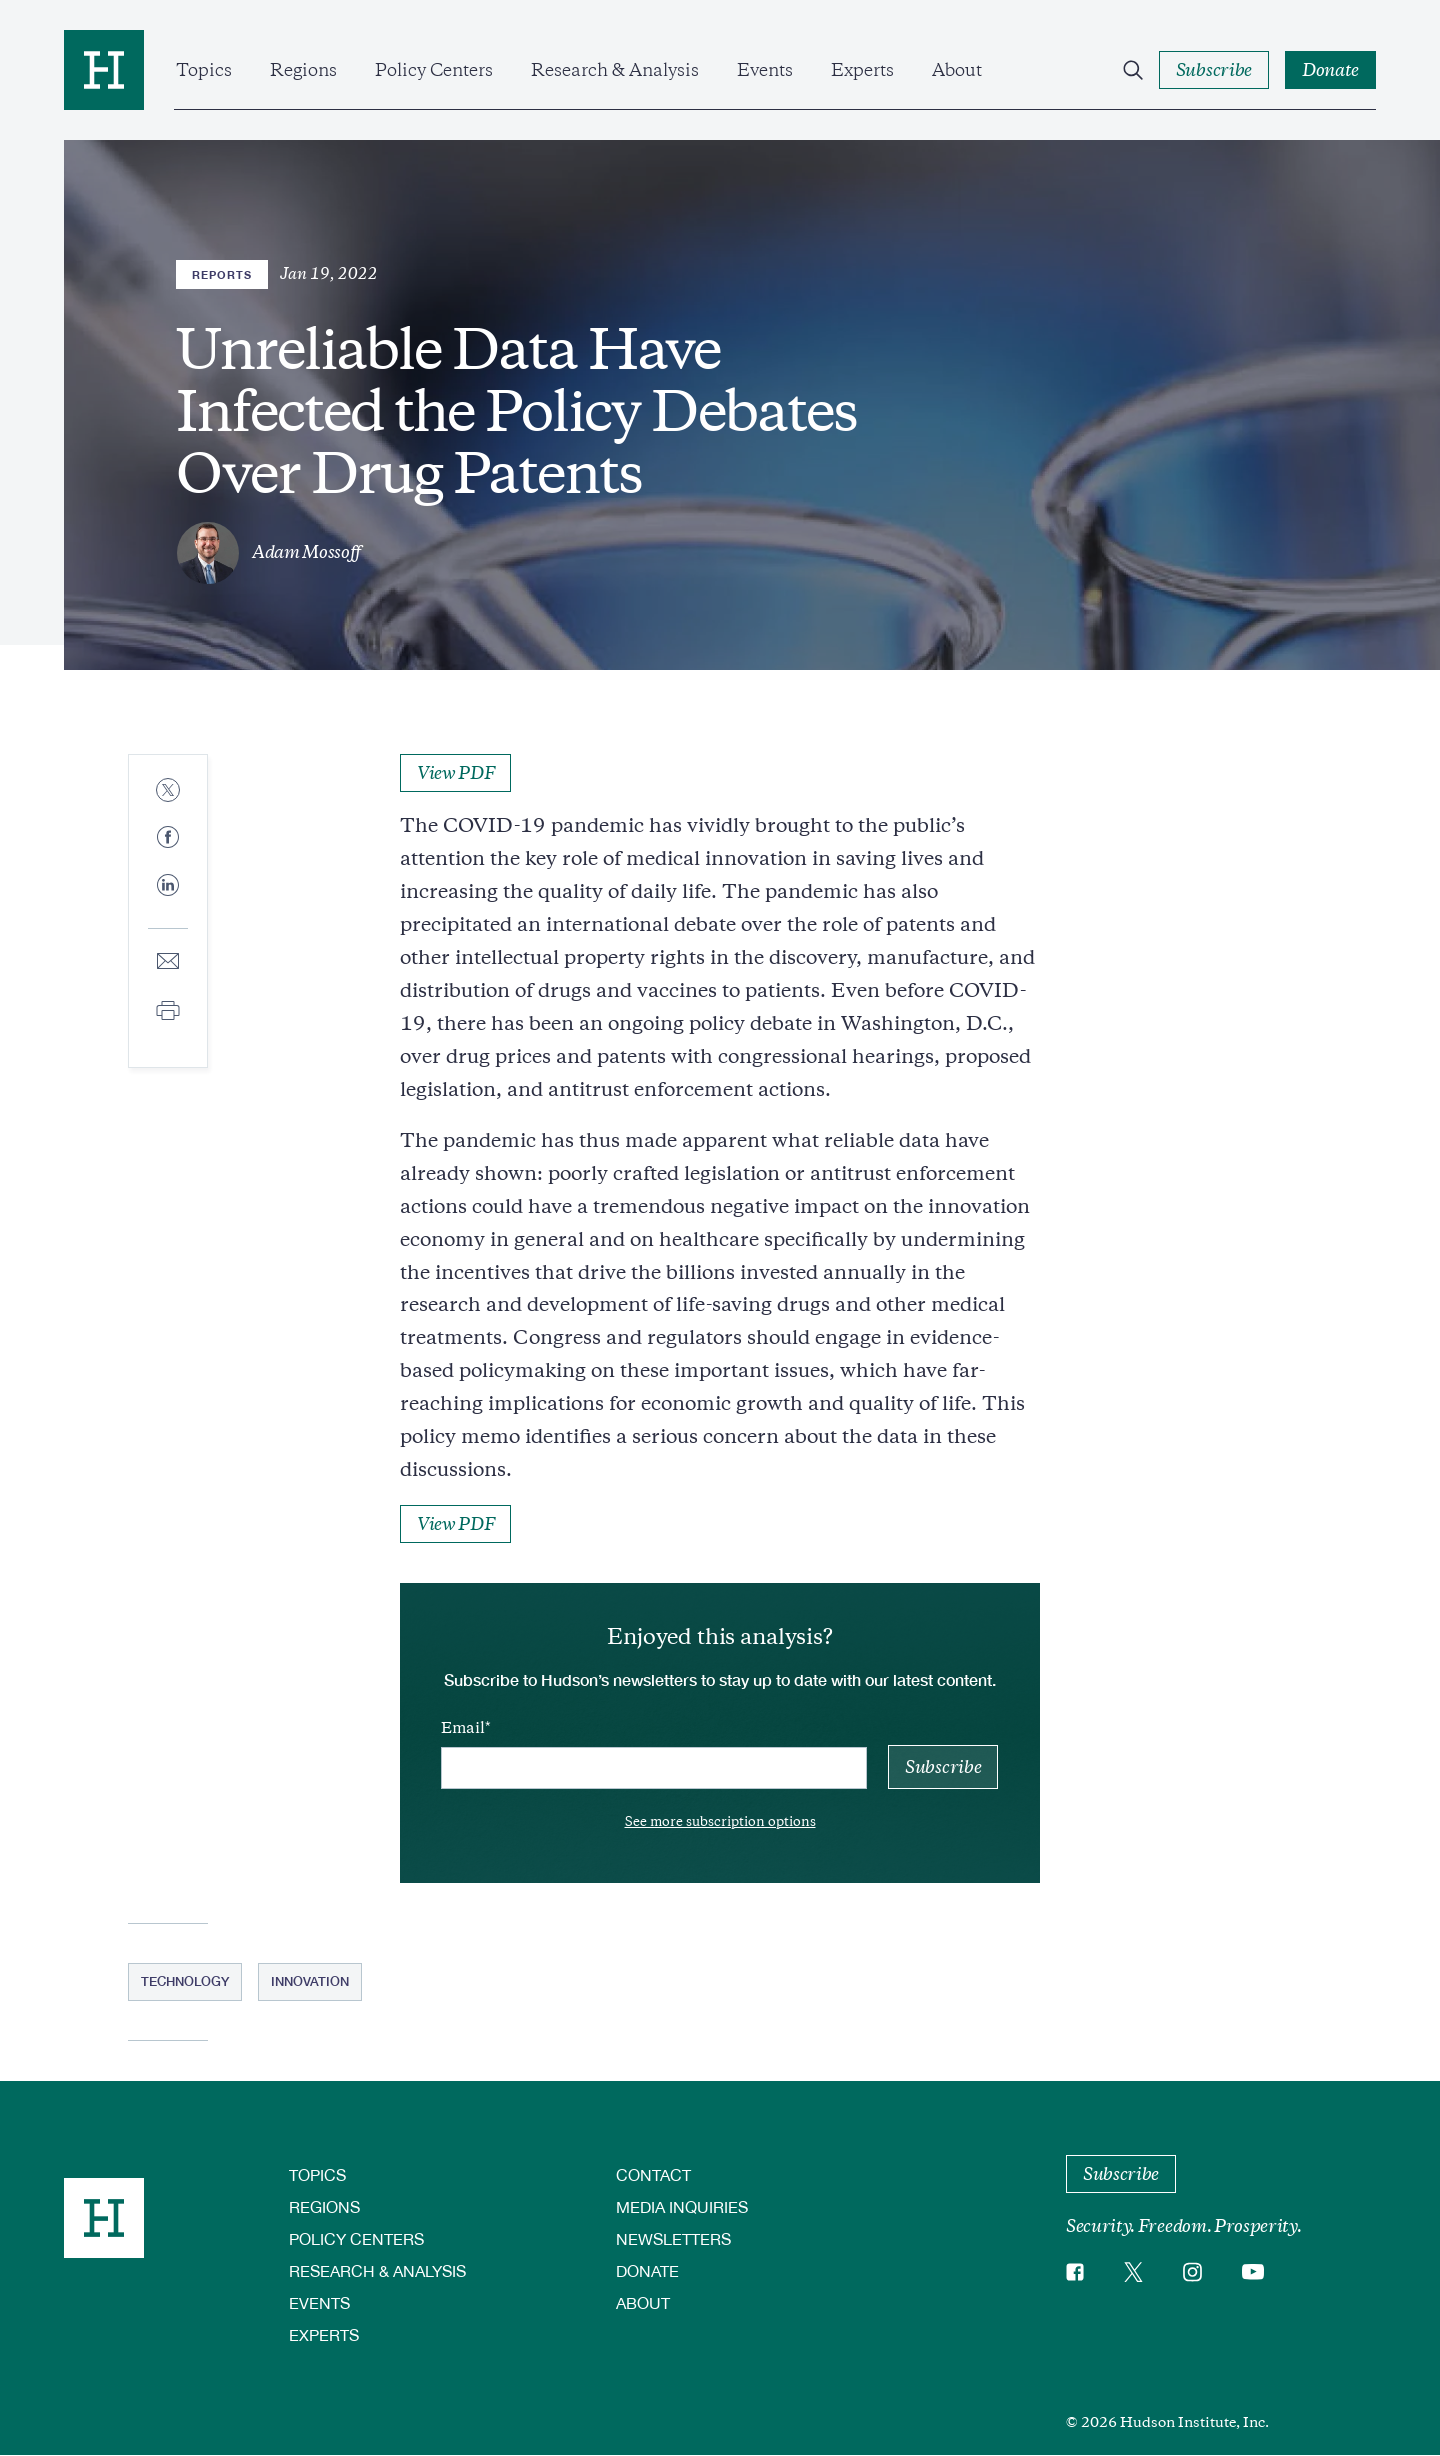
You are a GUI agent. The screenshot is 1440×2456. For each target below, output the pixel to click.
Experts (862, 70)
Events (765, 70)
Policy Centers (434, 70)
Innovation (310, 1981)
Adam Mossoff (306, 552)
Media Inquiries (682, 2206)
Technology (185, 1981)
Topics (204, 70)
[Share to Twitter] (168, 791)
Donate (647, 2270)
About (957, 70)
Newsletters (673, 2238)
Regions (303, 70)
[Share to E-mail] (168, 962)
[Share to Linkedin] (168, 901)
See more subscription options (720, 1821)
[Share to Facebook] (168, 838)
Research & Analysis (615, 70)
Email (463, 1728)
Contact (653, 2174)
